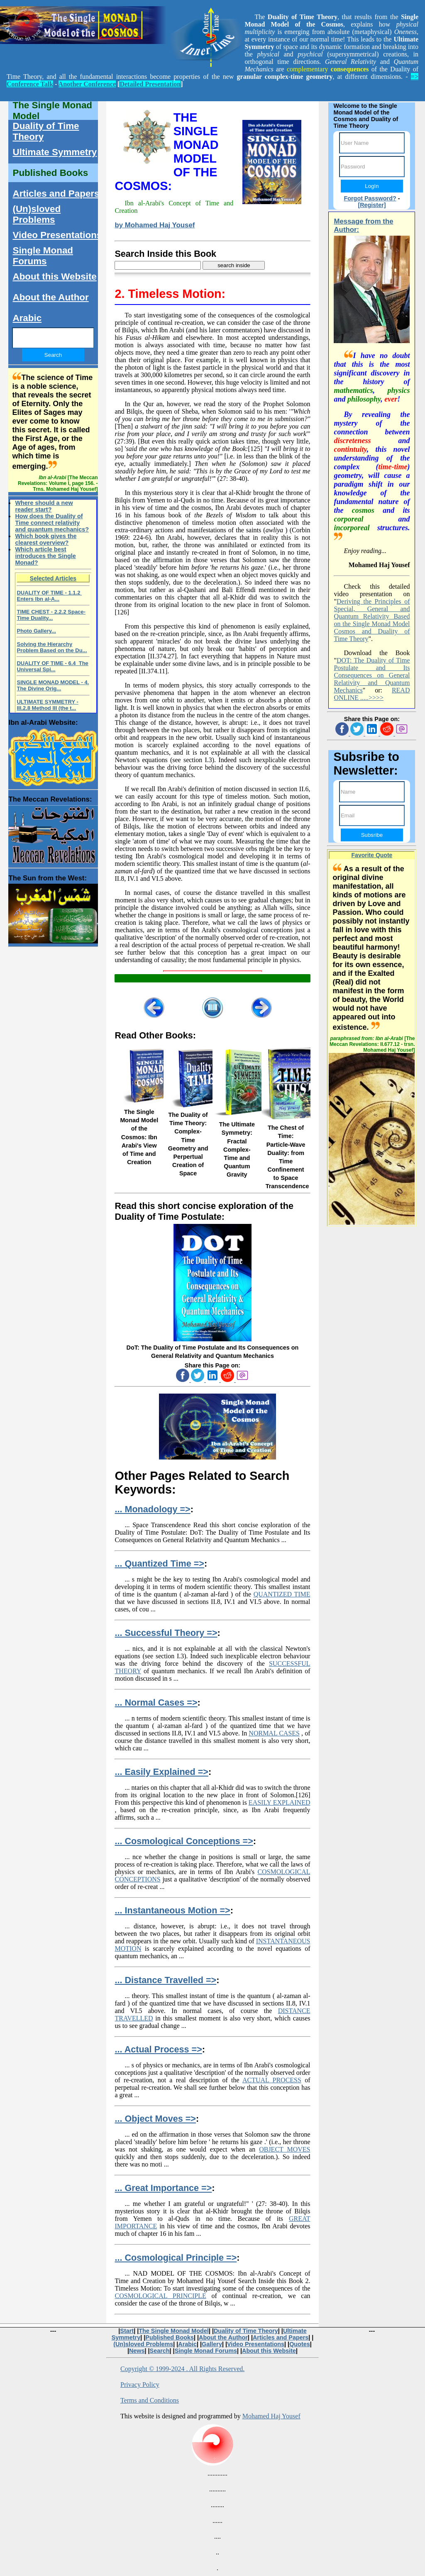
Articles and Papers (55, 193)
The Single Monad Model (52, 110)
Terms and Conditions (149, 2400)
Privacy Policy (139, 2384)
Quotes (299, 2344)
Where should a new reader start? (44, 506)
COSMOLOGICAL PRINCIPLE (160, 2295)
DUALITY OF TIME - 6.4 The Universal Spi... (52, 666)
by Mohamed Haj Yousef (155, 225)
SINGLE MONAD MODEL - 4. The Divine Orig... (53, 685)
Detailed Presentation (150, 84)
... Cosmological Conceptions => (184, 1841)
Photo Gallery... (36, 631)
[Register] (372, 205)
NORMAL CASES (274, 1733)
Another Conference (87, 84)
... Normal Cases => (156, 1702)
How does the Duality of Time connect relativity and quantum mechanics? (52, 523)
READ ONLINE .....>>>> (372, 694)
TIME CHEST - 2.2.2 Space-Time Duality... (51, 615)
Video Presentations (57, 235)
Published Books (50, 173)
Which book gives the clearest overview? (45, 539)
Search (160, 2350)
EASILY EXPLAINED (279, 1802)
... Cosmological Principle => (176, 2257)
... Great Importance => (163, 2188)
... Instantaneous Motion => (172, 1910)
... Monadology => (152, 1509)
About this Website (54, 276)
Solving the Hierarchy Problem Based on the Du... (52, 647)
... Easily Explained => (161, 1772)
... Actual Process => (158, 2049)
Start (127, 2330)
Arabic (27, 318)
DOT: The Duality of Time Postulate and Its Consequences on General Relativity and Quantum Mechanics (372, 675)
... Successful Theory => (166, 1633)
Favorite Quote (372, 855)
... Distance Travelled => (165, 1980)
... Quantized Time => (159, 1563)
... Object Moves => (155, 2118)
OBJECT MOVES (284, 2149)
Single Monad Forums (42, 255)
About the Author (50, 297)
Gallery (212, 2344)
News (137, 2350)
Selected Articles (53, 578)
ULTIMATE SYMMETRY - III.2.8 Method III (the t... (47, 705)
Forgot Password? (370, 198)
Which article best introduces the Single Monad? (45, 556)
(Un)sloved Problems (36, 214)
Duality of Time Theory (45, 131)
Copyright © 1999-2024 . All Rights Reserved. (182, 2368)
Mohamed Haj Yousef (271, 2416)
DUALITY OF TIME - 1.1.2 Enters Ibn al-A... (49, 596)
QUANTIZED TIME (282, 1594)
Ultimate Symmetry (54, 152)
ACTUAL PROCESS (271, 2080)
